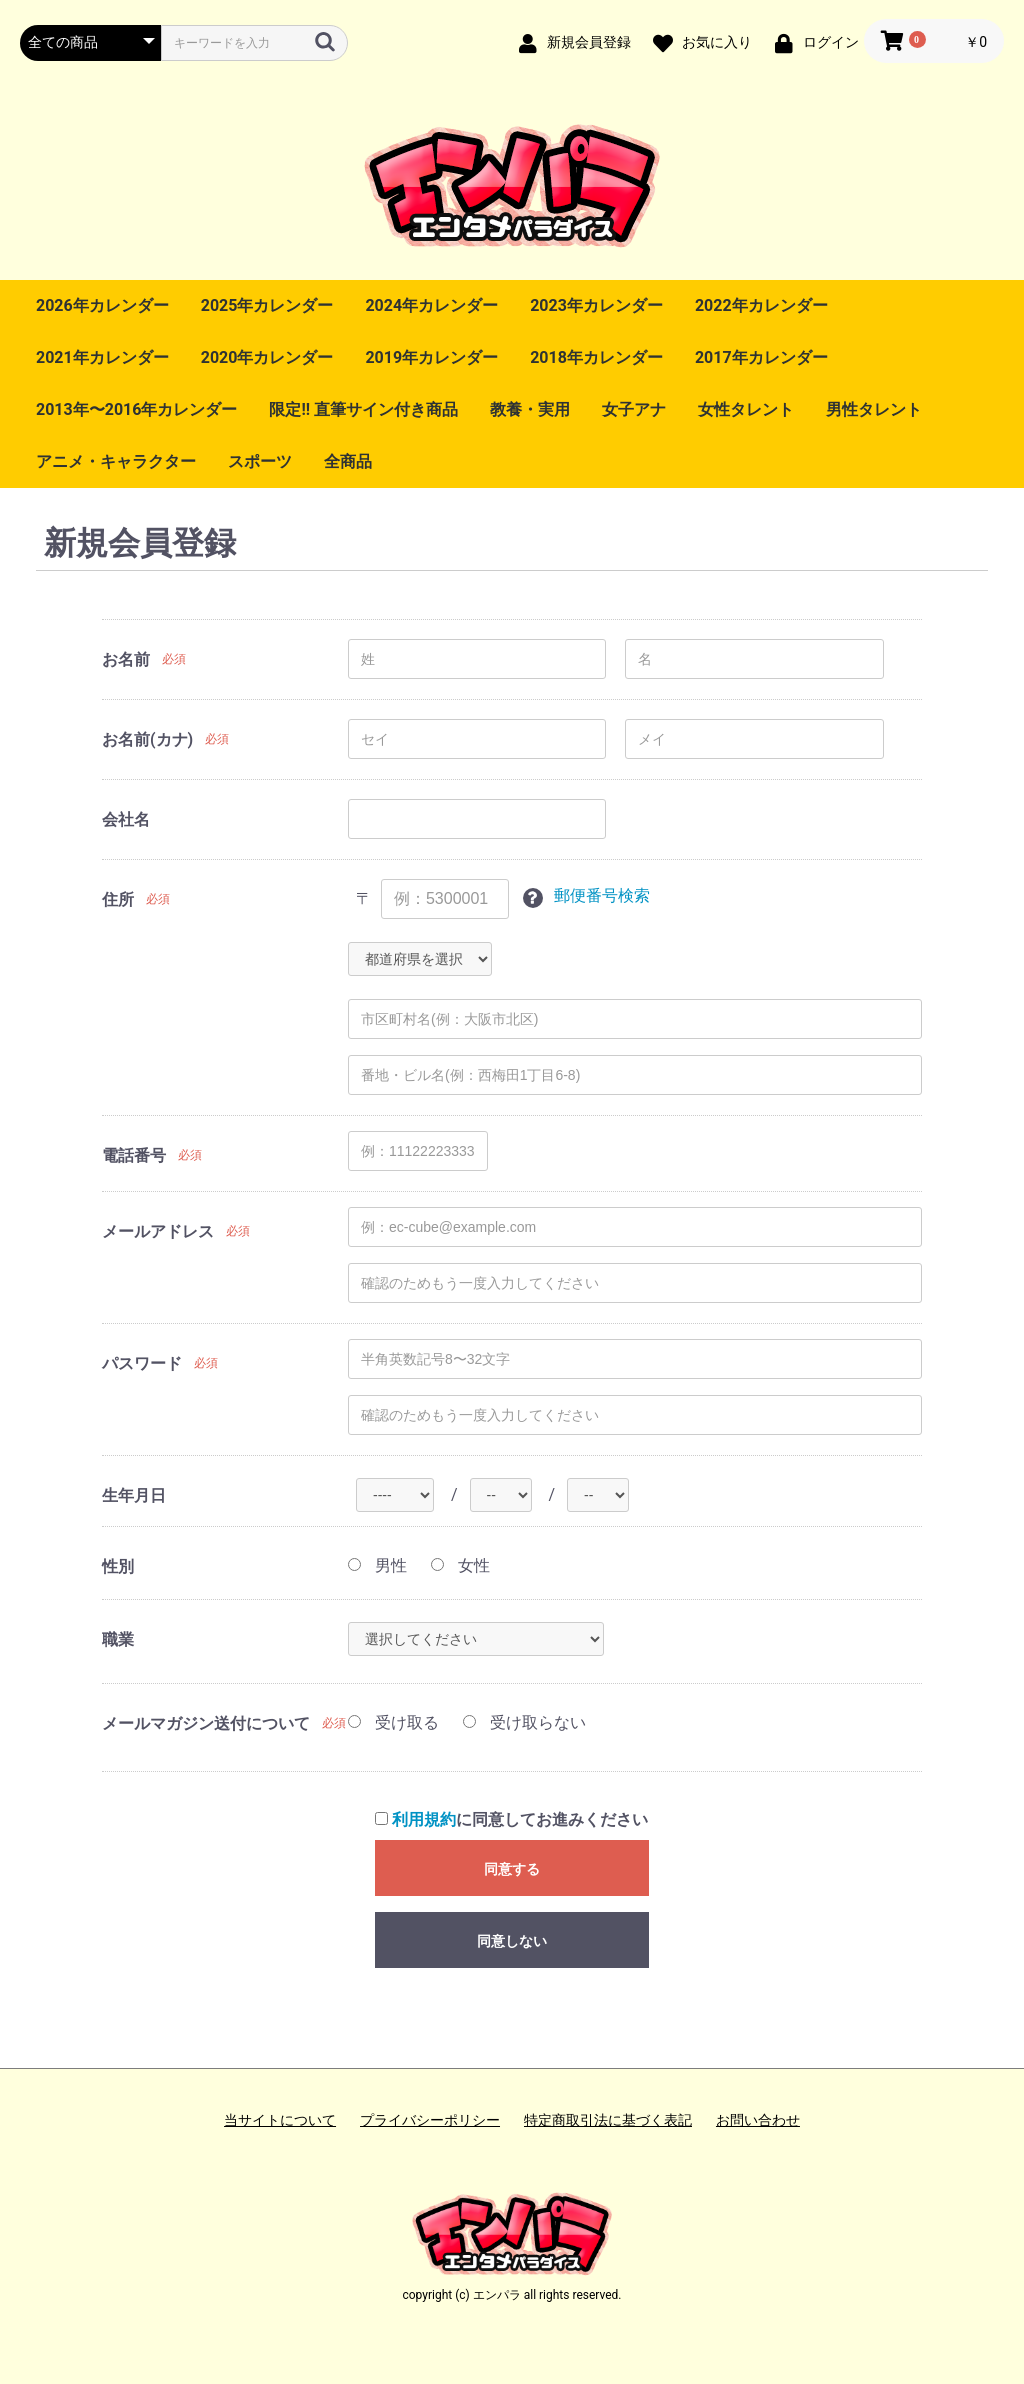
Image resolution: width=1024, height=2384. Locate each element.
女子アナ (634, 409)
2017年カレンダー (761, 357)
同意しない (512, 1941)
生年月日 (134, 1495)
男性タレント (874, 409)
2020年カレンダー (267, 357)
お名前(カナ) (147, 739)
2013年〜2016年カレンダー (136, 409)
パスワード (142, 1363)
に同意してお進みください (511, 1819)
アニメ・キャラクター (116, 461)
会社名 (126, 819)
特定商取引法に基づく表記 (608, 2120)
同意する (512, 1869)
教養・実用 (530, 409)
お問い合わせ (758, 2120)
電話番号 (134, 1155)
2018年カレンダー (596, 357)
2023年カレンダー (596, 305)
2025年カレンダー (267, 305)
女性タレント (746, 409)
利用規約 (424, 1819)
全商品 (348, 461)
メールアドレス (158, 1231)
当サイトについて (280, 2120)
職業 (118, 1639)
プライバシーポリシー (430, 2120)
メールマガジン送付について (206, 1723)
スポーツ (260, 461)
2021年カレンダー (102, 357)
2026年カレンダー (102, 305)
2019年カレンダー (431, 357)
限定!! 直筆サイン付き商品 (363, 409)
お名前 (126, 659)
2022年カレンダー (761, 305)
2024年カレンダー (431, 305)
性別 (118, 1566)
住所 (118, 899)
